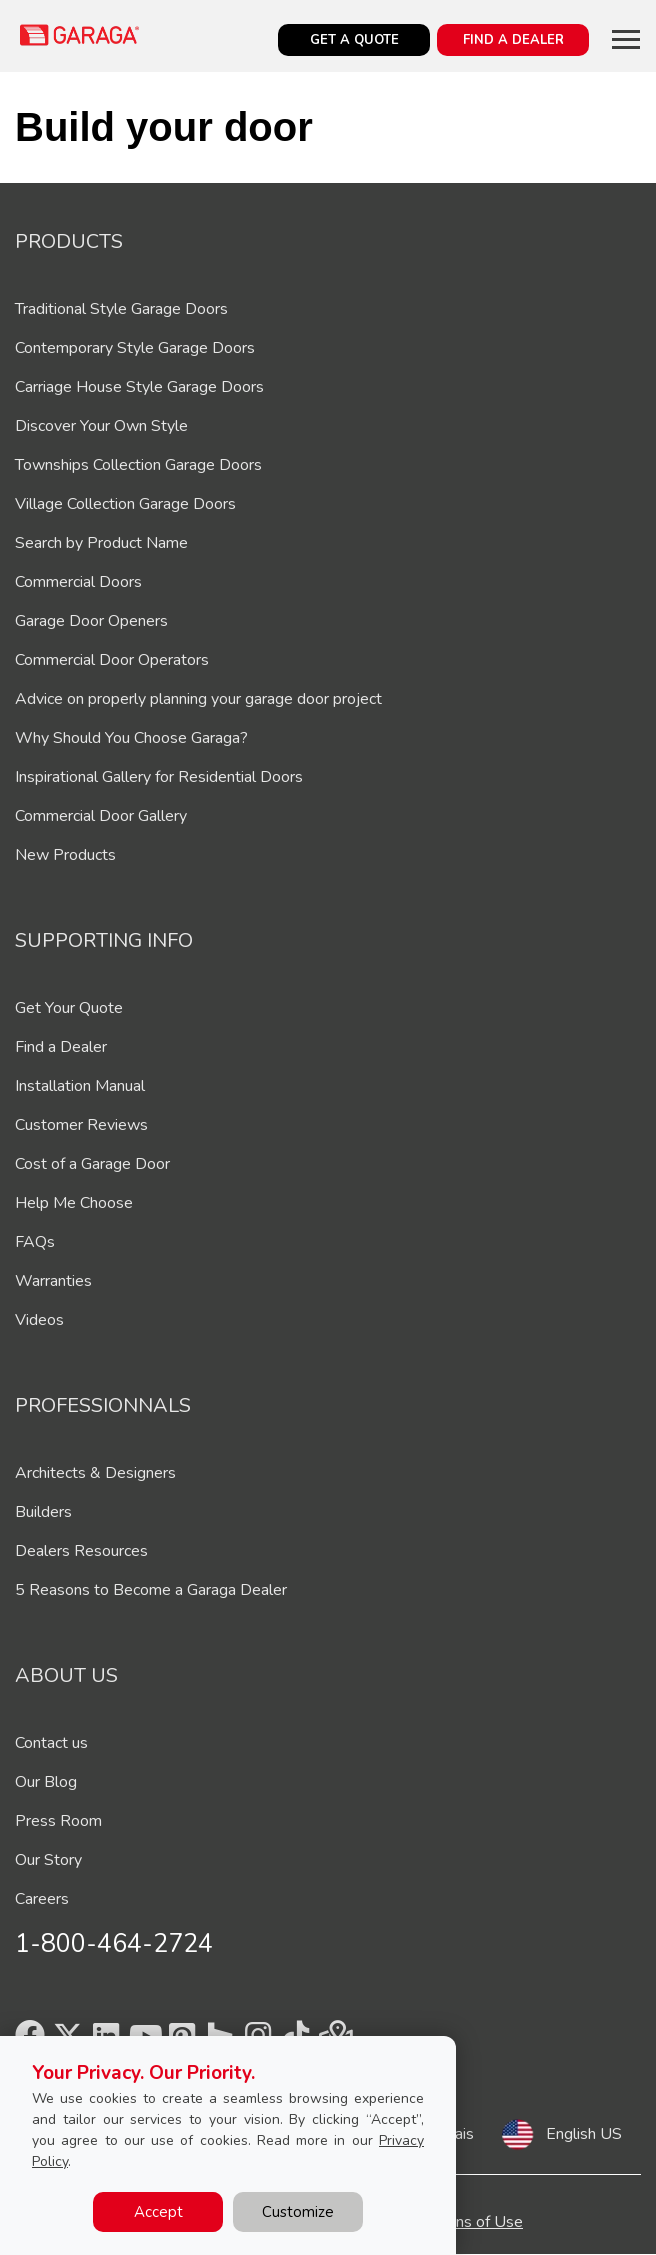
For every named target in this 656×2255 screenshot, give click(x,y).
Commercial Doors (78, 582)
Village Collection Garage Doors (125, 504)
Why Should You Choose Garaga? (131, 738)
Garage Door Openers (91, 621)
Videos (39, 1320)
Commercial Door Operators (112, 660)
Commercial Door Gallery (101, 816)
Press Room (58, 1821)
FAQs (35, 1242)
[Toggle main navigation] (626, 39)
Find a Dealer (61, 1047)
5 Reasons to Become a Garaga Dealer (151, 1590)
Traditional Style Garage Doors (121, 309)
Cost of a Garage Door (92, 1164)
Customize (298, 2212)
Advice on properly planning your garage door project (198, 699)
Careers (42, 1899)
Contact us (51, 1743)
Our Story (48, 1860)
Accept (158, 2212)
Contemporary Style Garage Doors (135, 348)
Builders (43, 1512)
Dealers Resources (81, 1551)
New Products (65, 855)
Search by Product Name (101, 543)
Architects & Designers (95, 1473)
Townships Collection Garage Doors (138, 465)
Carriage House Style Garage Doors (139, 387)
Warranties (53, 1281)
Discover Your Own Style (101, 426)
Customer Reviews (81, 1125)
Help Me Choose (74, 1203)
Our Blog (46, 1782)
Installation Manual (80, 1086)
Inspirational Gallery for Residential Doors (159, 777)
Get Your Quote (69, 1008)
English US (584, 2134)
